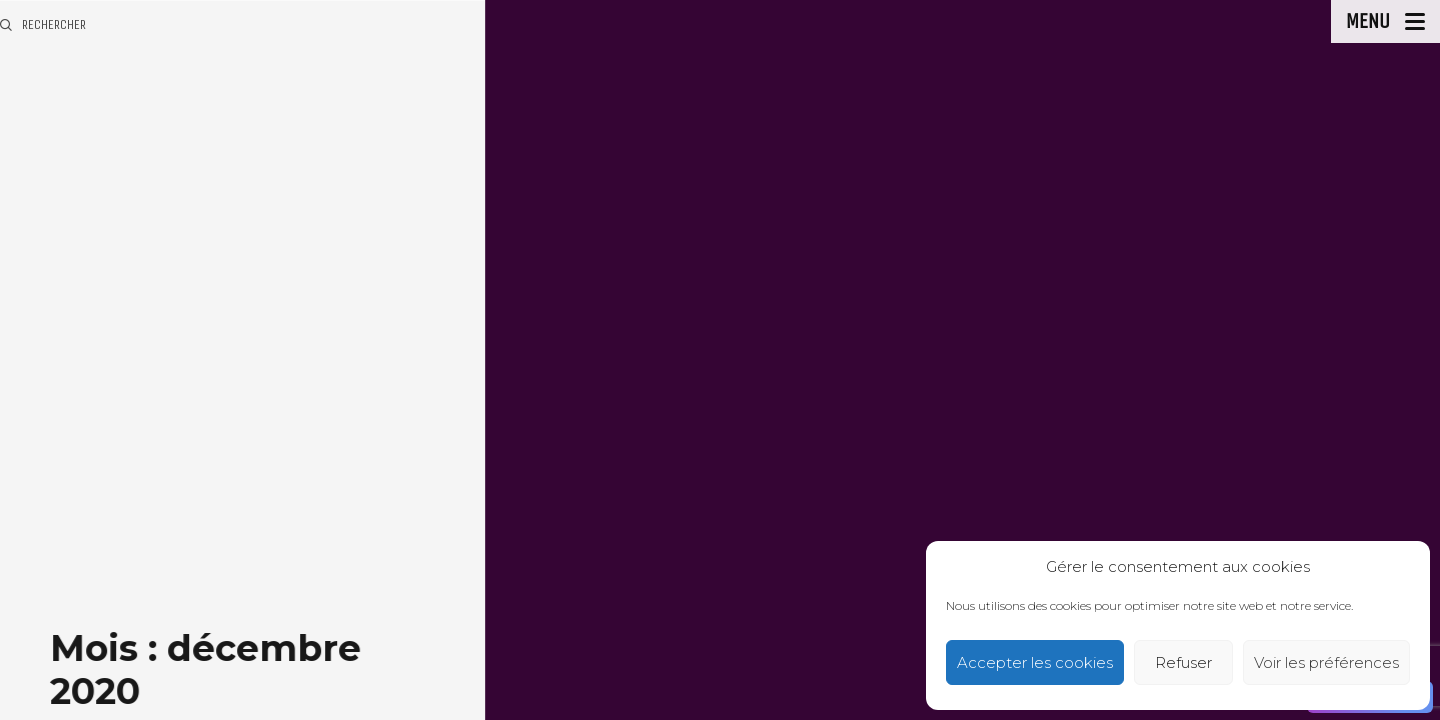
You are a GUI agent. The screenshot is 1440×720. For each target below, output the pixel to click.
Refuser (1183, 662)
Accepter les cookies (1035, 662)
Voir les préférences (1326, 662)
